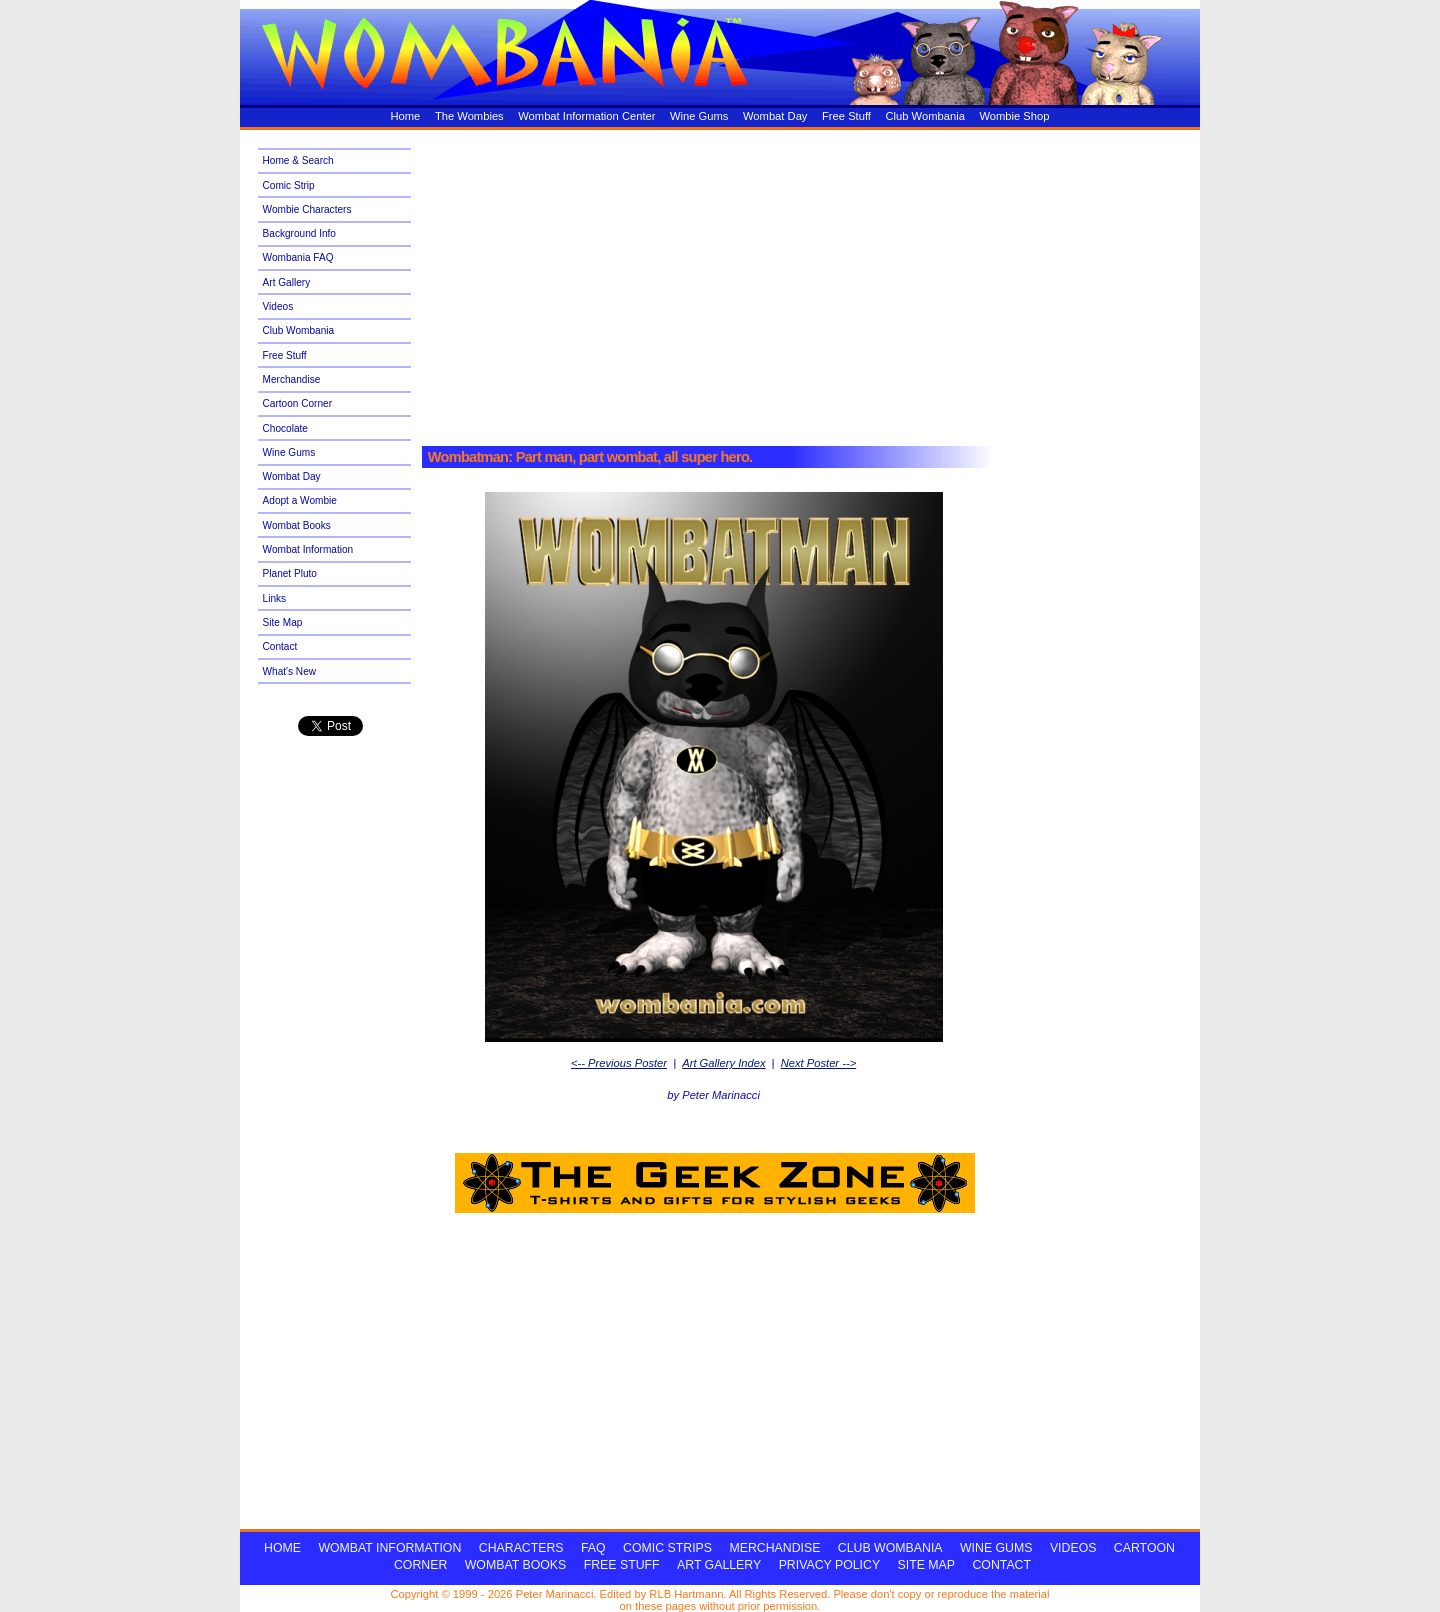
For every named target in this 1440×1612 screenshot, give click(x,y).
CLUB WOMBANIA (890, 1548)
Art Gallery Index (723, 1063)
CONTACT (1001, 1565)
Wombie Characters (307, 209)
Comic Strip (289, 185)
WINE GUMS (996, 1548)
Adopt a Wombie (300, 500)
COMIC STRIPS (667, 1548)
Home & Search (298, 160)
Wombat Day (775, 116)
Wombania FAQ (298, 257)
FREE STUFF (622, 1565)
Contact (280, 646)
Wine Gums (699, 116)
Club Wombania (924, 116)
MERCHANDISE (774, 1548)
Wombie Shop (1014, 116)
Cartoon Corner (297, 403)
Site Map (283, 622)
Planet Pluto (290, 573)
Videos (278, 306)
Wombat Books (297, 525)
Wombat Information (308, 549)
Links (275, 598)
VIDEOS (1073, 1548)
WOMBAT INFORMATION (389, 1548)
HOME (282, 1548)
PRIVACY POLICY (830, 1565)
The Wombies (469, 116)
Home (406, 116)
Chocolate (285, 428)
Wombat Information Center (586, 116)
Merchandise (292, 379)
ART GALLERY (719, 1565)
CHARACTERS (521, 1548)
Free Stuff (846, 116)
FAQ (593, 1548)
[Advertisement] (797, 282)
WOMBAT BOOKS (515, 1565)
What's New (289, 671)
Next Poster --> (819, 1063)
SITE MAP (926, 1565)
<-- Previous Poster (619, 1063)
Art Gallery (287, 282)
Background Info (299, 233)
